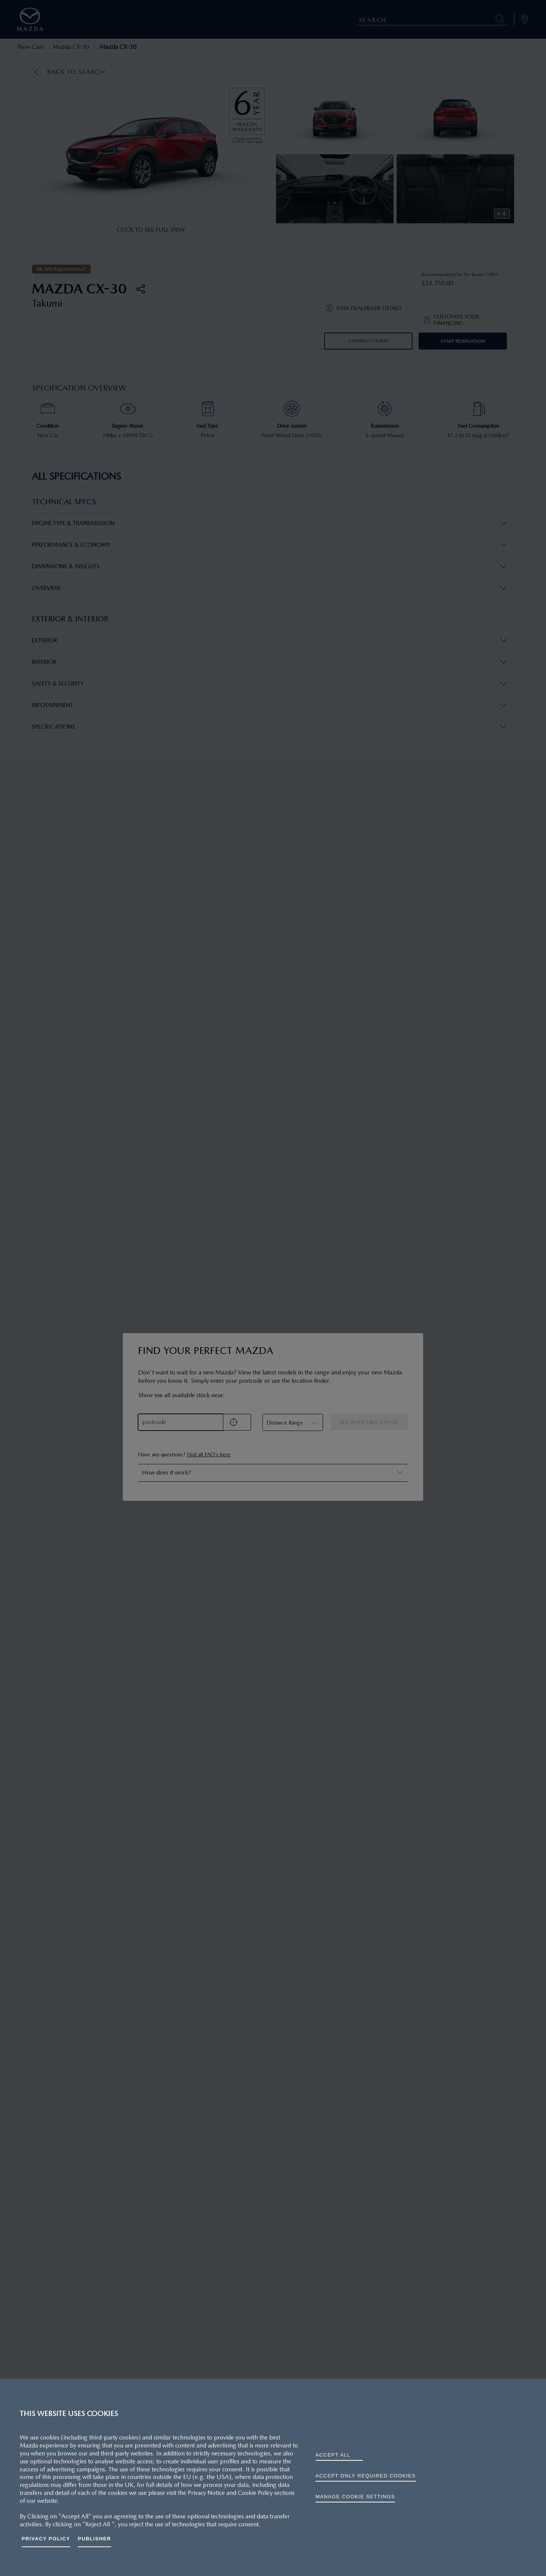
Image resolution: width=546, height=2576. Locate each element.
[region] (273, 2477)
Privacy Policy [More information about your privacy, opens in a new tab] (46, 2538)
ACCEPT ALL (332, 2455)
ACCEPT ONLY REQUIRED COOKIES (365, 2476)
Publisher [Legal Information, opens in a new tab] (94, 2538)
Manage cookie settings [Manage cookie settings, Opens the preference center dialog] (355, 2496)
